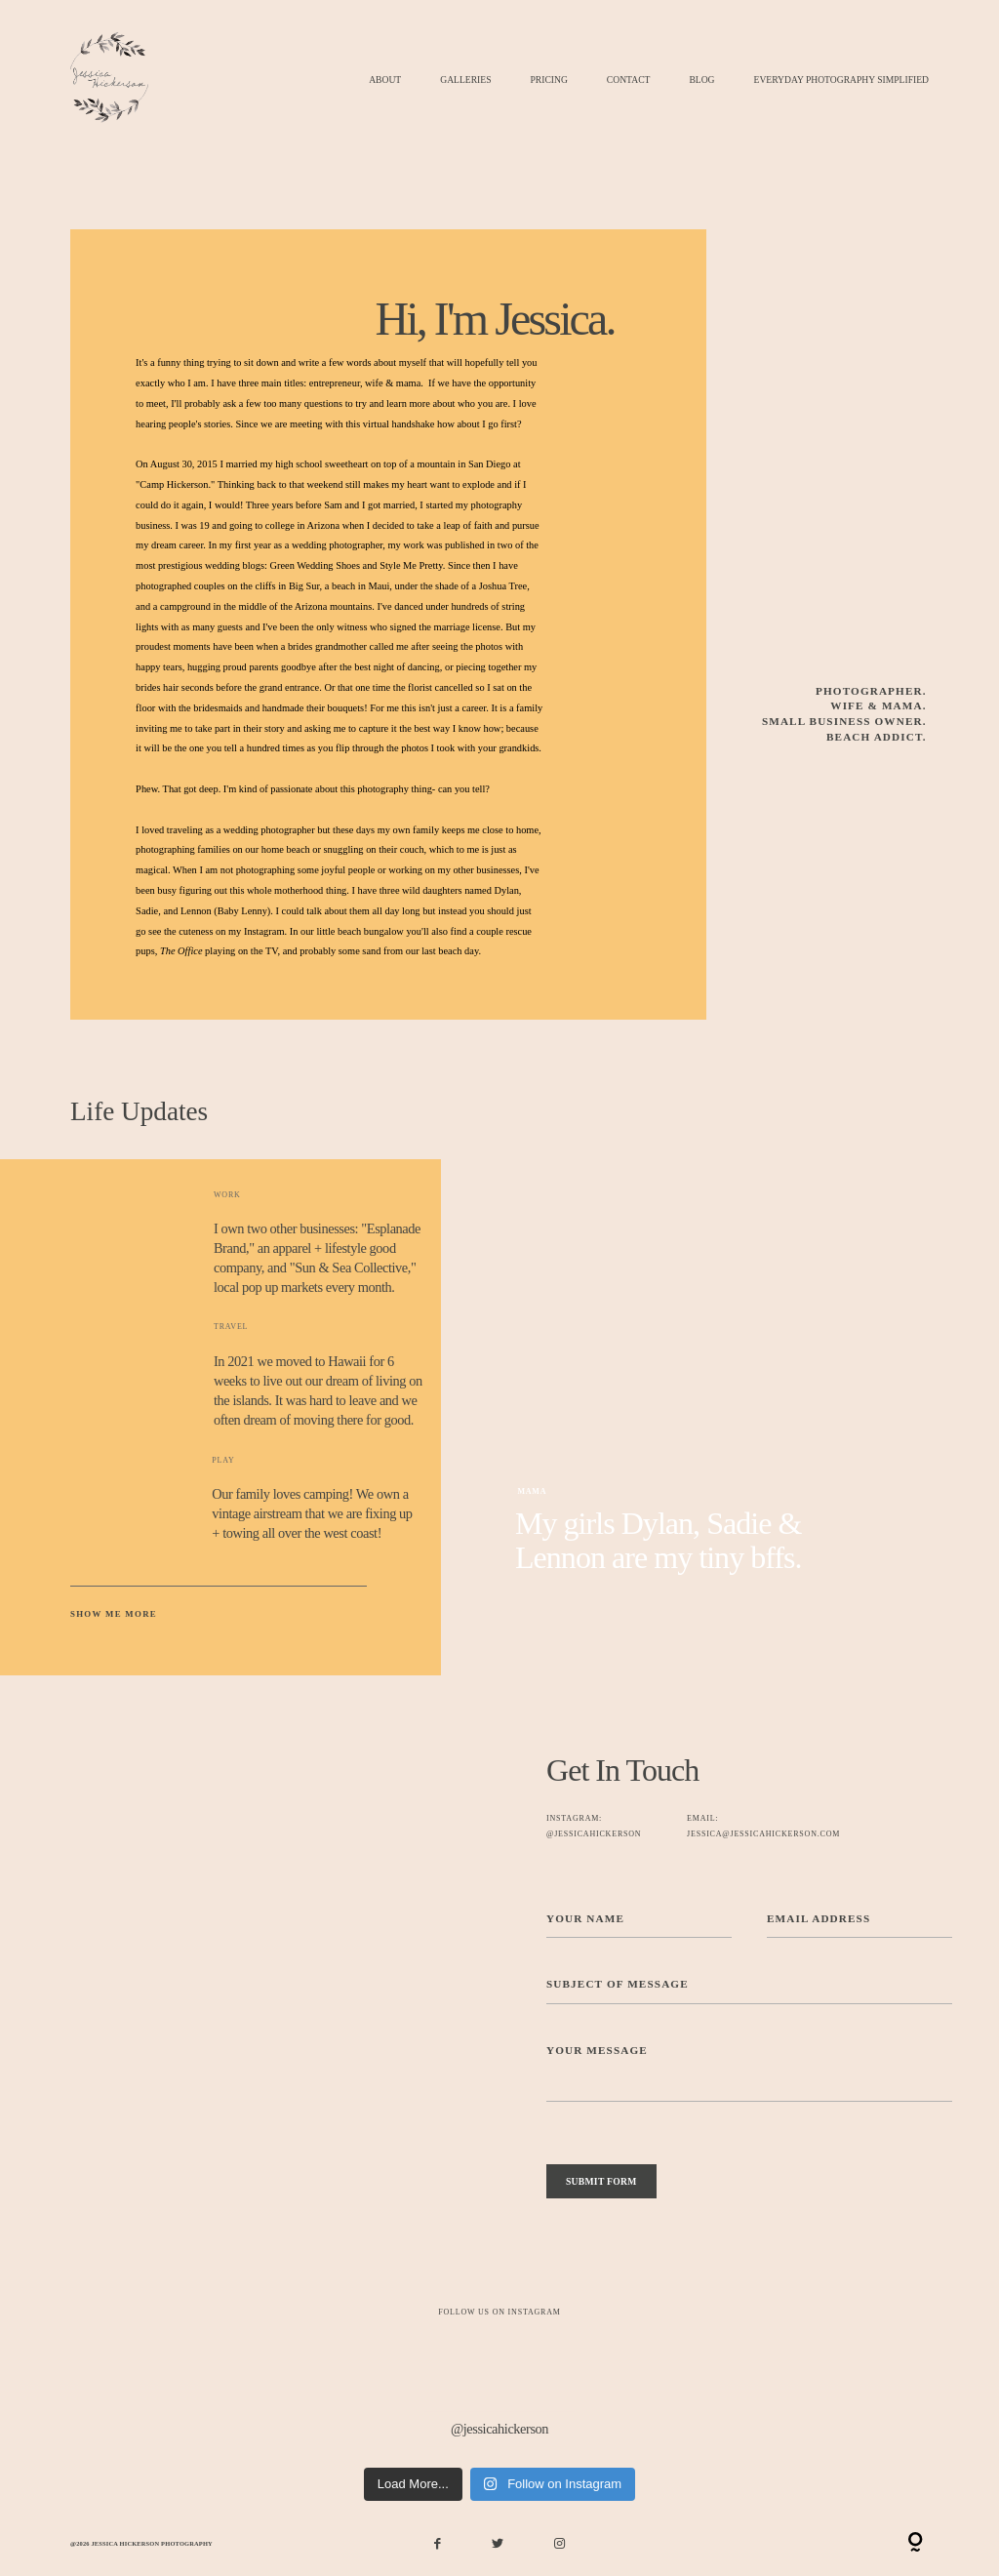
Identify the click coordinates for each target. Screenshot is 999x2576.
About (385, 80)
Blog (701, 80)
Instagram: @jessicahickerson (593, 1826)
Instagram (264, 931)
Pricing (548, 80)
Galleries (465, 80)
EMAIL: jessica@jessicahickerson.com (763, 1826)
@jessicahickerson (499, 2428)
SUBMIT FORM (601, 2181)
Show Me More (113, 1614)
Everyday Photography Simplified (841, 80)
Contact (629, 80)
